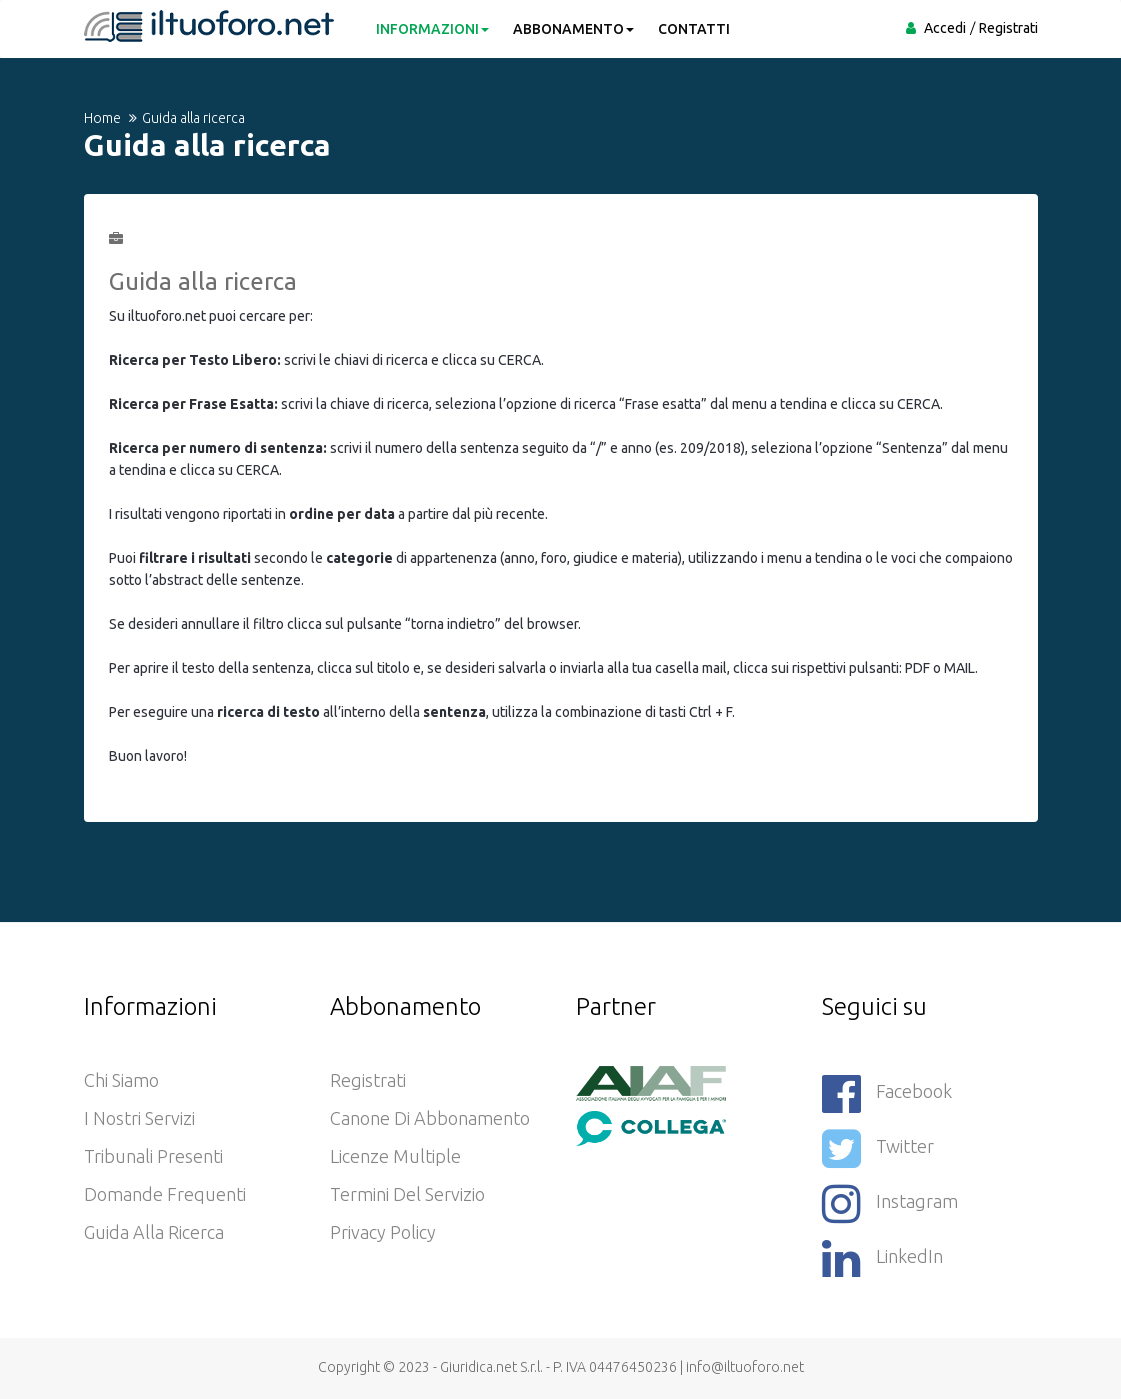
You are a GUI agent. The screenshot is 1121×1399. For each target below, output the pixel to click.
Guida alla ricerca (154, 1232)
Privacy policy (383, 1232)
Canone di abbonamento (430, 1118)
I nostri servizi (139, 1118)
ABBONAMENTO (573, 29)
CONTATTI (694, 29)
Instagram (890, 1203)
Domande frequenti (165, 1194)
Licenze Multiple (395, 1156)
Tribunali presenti (153, 1156)
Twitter (878, 1148)
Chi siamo (121, 1080)
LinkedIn (882, 1258)
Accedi (945, 28)
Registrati (1008, 28)
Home (102, 118)
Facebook (887, 1093)
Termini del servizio (407, 1194)
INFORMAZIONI (432, 29)
